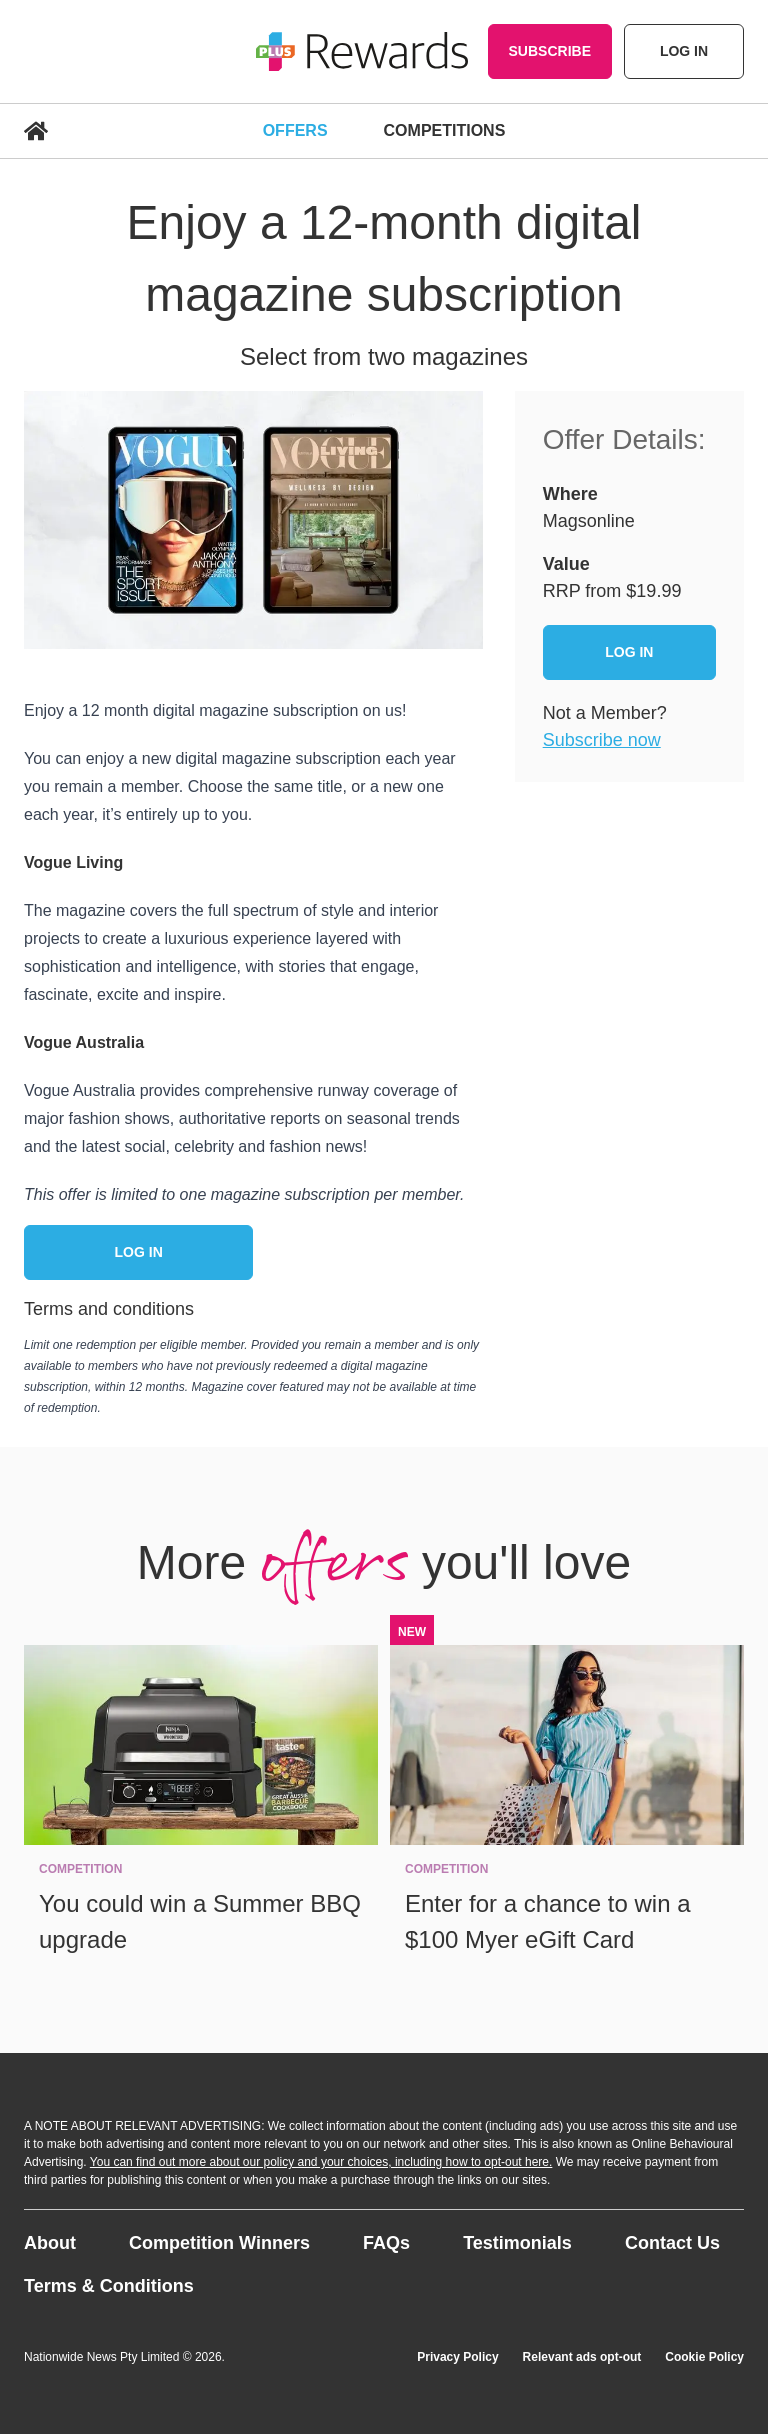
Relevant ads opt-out (582, 2357)
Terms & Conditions (109, 2286)
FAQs (386, 2243)
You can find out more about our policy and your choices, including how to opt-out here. (321, 2162)
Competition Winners (219, 2243)
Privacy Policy (457, 2357)
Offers (295, 130)
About (50, 2243)
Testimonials (517, 2243)
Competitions (445, 130)
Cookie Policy (704, 2357)
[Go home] (362, 52)
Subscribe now (602, 740)
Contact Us (672, 2243)
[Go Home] (129, 131)
